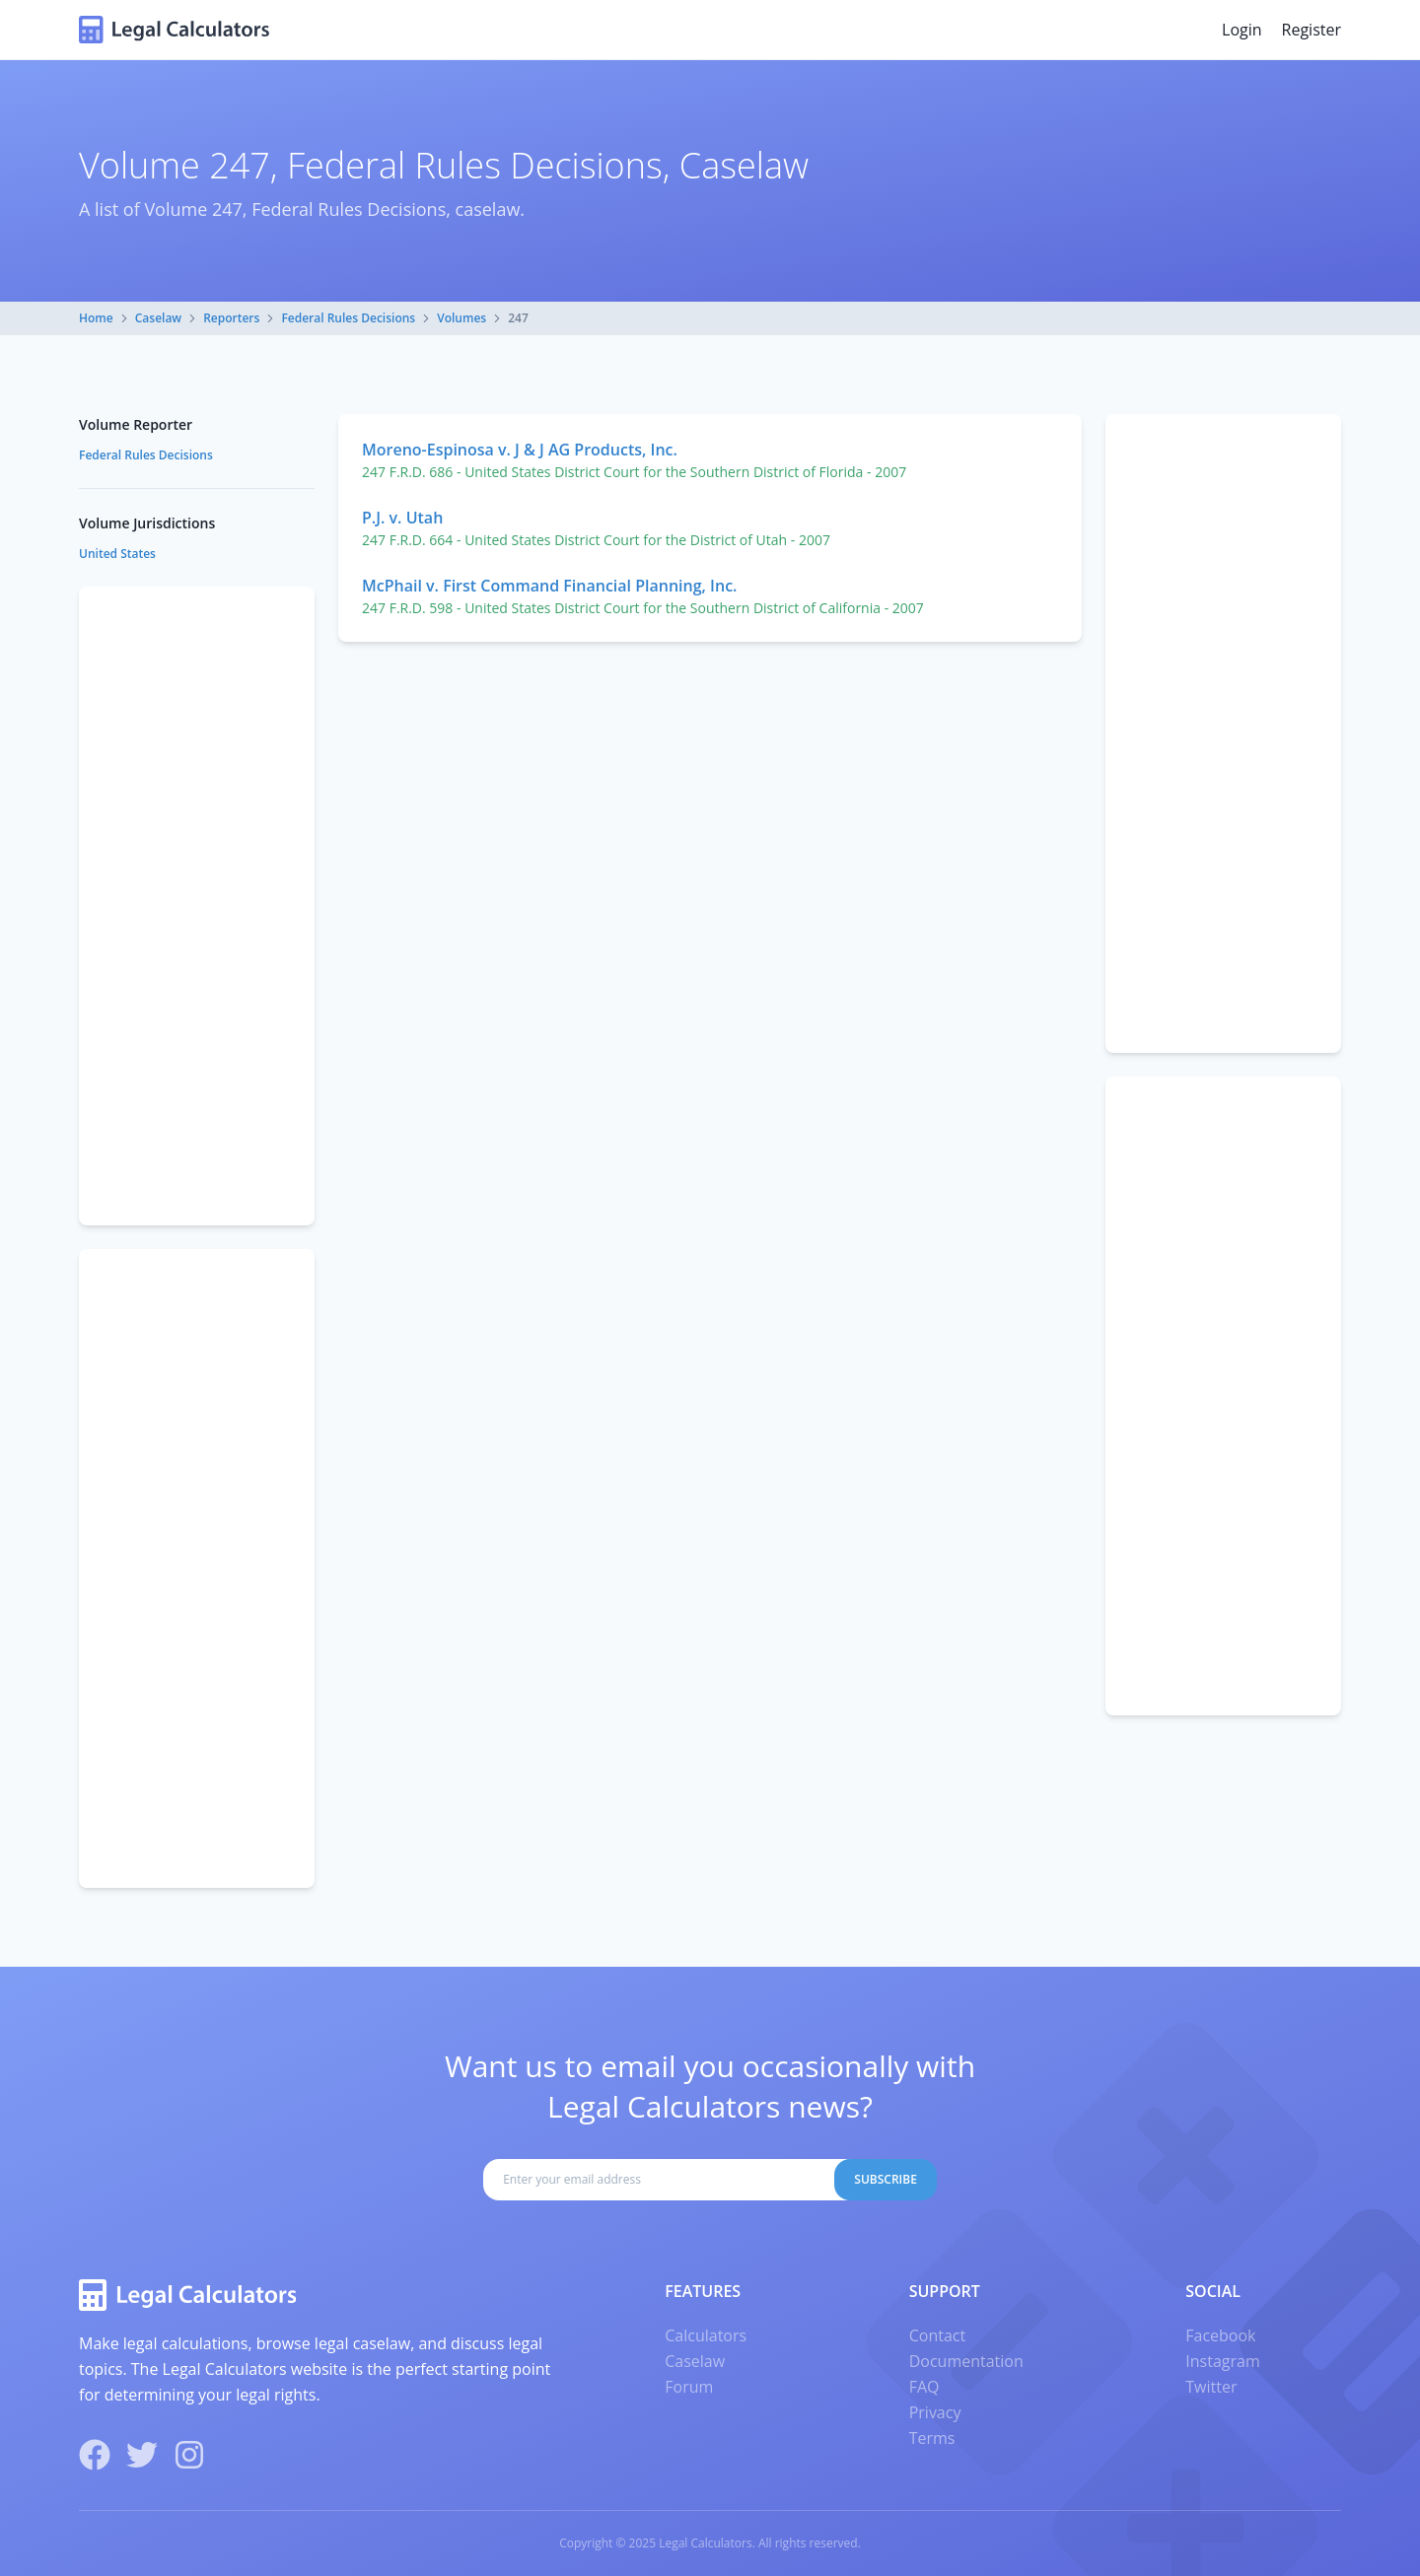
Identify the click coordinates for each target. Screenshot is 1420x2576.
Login (1242, 29)
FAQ (924, 2387)
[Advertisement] (1223, 733)
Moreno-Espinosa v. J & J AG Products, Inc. (519, 449)
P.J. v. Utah (402, 517)
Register (1311, 29)
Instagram (1222, 2361)
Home (96, 318)
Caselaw (158, 318)
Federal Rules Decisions (348, 318)
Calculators (705, 2335)
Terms (932, 2438)
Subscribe (885, 2179)
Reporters (231, 318)
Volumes (461, 318)
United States (117, 553)
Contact (937, 2335)
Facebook (1220, 2335)
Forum (689, 2387)
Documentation (966, 2361)
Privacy (935, 2412)
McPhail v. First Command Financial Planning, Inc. (549, 585)
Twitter (1211, 2387)
